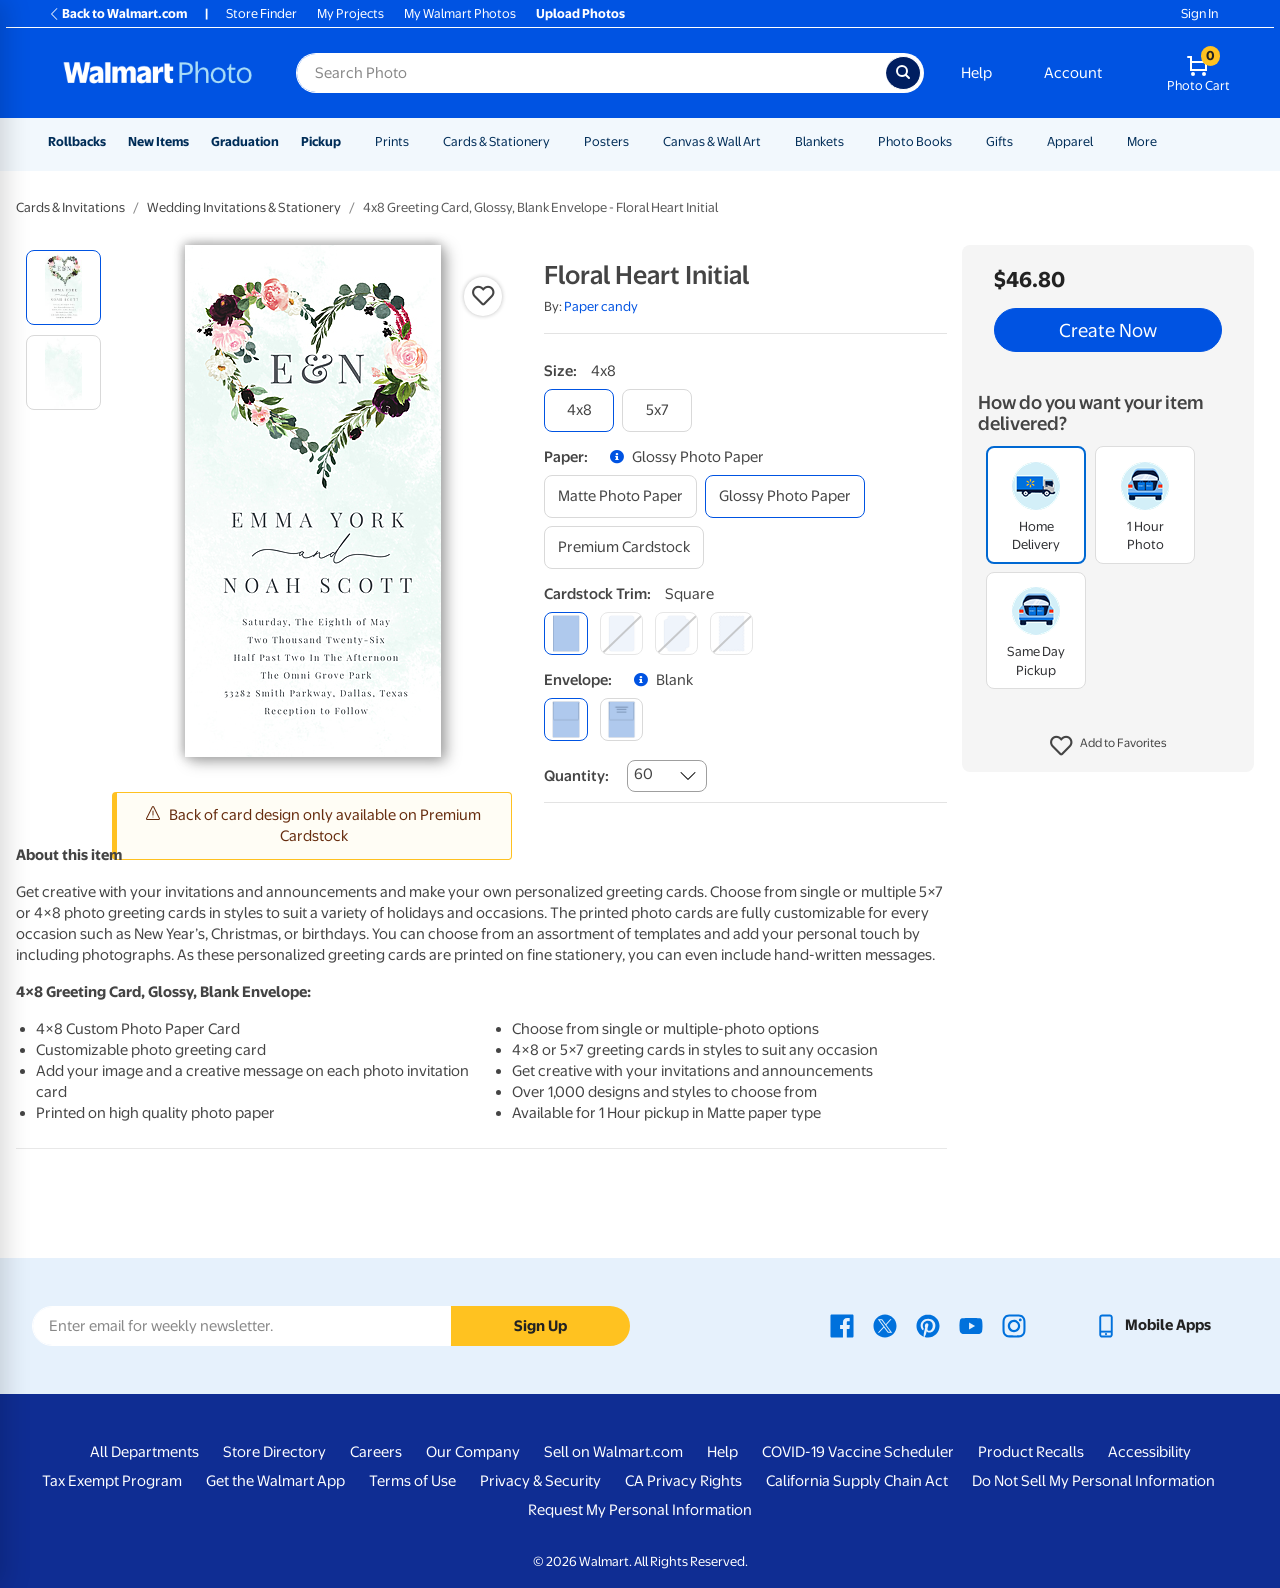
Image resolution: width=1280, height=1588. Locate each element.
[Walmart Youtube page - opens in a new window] (971, 1325)
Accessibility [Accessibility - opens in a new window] (1149, 1452)
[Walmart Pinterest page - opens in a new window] (928, 1325)
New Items (158, 141)
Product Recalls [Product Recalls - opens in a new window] (1031, 1452)
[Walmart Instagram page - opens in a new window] (1014, 1325)
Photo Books (915, 141)
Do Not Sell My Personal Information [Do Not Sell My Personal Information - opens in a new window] (1093, 1481)
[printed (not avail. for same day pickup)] (621, 719)
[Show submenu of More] (1166, 141)
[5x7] (657, 410)
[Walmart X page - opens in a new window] (885, 1325)
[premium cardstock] (624, 547)
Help (976, 73)
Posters (606, 141)
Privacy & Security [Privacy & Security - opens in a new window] (540, 1481)
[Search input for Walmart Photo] (591, 73)
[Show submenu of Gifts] (1022, 141)
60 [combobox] (643, 774)
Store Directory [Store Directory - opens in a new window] (274, 1452)
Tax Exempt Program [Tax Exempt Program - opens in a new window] (112, 1481)
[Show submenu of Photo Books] (961, 141)
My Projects (350, 13)
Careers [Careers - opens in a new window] (376, 1452)
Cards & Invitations (70, 207)
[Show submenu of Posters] (638, 141)
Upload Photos (580, 13)
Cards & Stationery (496, 141)
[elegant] (676, 633)
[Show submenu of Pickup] (350, 141)
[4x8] (579, 410)
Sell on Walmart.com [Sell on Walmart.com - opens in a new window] (613, 1452)
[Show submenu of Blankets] (853, 141)
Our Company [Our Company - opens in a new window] (473, 1452)
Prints (392, 141)
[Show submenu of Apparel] (1102, 141)
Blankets (819, 141)
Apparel (1070, 141)
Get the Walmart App (275, 1481)
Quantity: (576, 776)
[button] (1108, 746)
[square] (565, 633)
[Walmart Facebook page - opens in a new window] (842, 1325)
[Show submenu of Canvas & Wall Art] (770, 141)
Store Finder (261, 13)
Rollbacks (77, 141)
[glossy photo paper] (785, 496)
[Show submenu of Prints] (418, 141)
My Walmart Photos (460, 13)
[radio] (63, 287)
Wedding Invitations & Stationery (244, 207)
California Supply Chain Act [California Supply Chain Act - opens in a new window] (857, 1481)
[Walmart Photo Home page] (158, 73)
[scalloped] (731, 633)
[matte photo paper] (620, 496)
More (1142, 141)
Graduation (245, 141)
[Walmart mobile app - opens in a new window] (1152, 1325)
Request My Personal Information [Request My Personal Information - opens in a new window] (640, 1510)
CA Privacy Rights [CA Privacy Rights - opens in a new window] (683, 1481)
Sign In (1199, 13)
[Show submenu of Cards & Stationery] (559, 141)
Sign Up (540, 1326)
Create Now (1108, 330)
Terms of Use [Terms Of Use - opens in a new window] (412, 1481)
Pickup (321, 141)
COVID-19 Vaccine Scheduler (858, 1452)
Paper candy (601, 306)
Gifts (999, 141)
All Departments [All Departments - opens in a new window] (144, 1452)
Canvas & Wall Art (712, 141)
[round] (621, 633)
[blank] (565, 719)
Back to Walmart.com (117, 13)
